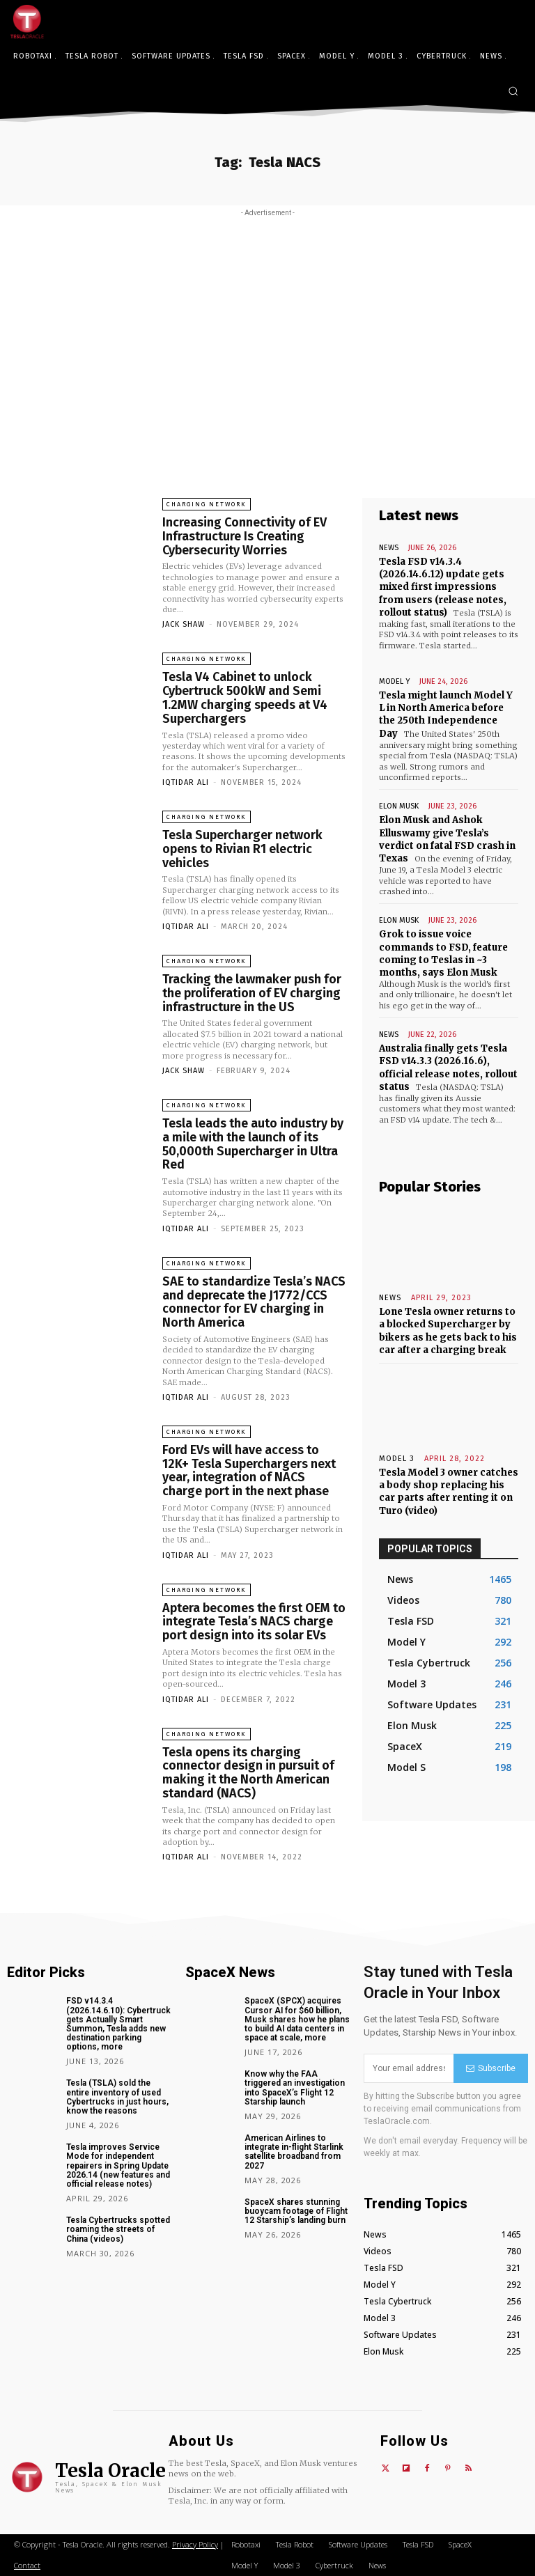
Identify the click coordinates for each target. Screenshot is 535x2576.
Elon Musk (399, 806)
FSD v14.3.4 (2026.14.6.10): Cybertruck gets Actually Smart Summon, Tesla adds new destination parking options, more (118, 2024)
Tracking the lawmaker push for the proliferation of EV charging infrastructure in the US (251, 993)
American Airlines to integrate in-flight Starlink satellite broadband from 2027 (294, 2152)
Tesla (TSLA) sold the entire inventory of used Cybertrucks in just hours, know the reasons (117, 2097)
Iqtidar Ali (185, 782)
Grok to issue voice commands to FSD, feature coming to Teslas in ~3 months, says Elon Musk (443, 953)
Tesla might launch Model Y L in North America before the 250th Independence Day (446, 714)
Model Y (394, 681)
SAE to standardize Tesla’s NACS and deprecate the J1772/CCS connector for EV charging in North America (254, 1302)
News (388, 548)
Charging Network (206, 504)
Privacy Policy (195, 2544)
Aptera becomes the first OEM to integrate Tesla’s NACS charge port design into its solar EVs (254, 1622)
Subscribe (490, 2068)
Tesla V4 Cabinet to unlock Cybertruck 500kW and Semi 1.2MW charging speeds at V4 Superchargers (244, 697)
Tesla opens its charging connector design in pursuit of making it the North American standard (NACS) (248, 1772)
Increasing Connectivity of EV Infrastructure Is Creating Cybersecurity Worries (244, 536)
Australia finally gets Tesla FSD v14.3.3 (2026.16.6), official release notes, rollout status (448, 1068)
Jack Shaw (183, 624)
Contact (27, 2565)
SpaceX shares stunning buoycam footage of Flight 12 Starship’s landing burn (296, 2211)
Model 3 (396, 1458)
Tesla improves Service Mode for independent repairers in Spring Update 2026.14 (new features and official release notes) (118, 2165)
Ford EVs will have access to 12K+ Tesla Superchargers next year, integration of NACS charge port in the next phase (249, 1470)
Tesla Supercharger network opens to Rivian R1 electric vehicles (242, 849)
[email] (408, 2068)
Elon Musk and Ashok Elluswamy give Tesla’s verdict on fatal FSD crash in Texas (447, 839)
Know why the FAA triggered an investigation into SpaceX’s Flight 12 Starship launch (295, 2088)
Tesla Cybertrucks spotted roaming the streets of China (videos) (118, 2229)
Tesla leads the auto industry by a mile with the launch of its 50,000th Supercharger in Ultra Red (252, 1144)
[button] (513, 90)
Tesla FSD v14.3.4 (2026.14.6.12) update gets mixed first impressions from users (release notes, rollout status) (442, 587)
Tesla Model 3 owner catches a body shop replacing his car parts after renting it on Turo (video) (448, 1492)
